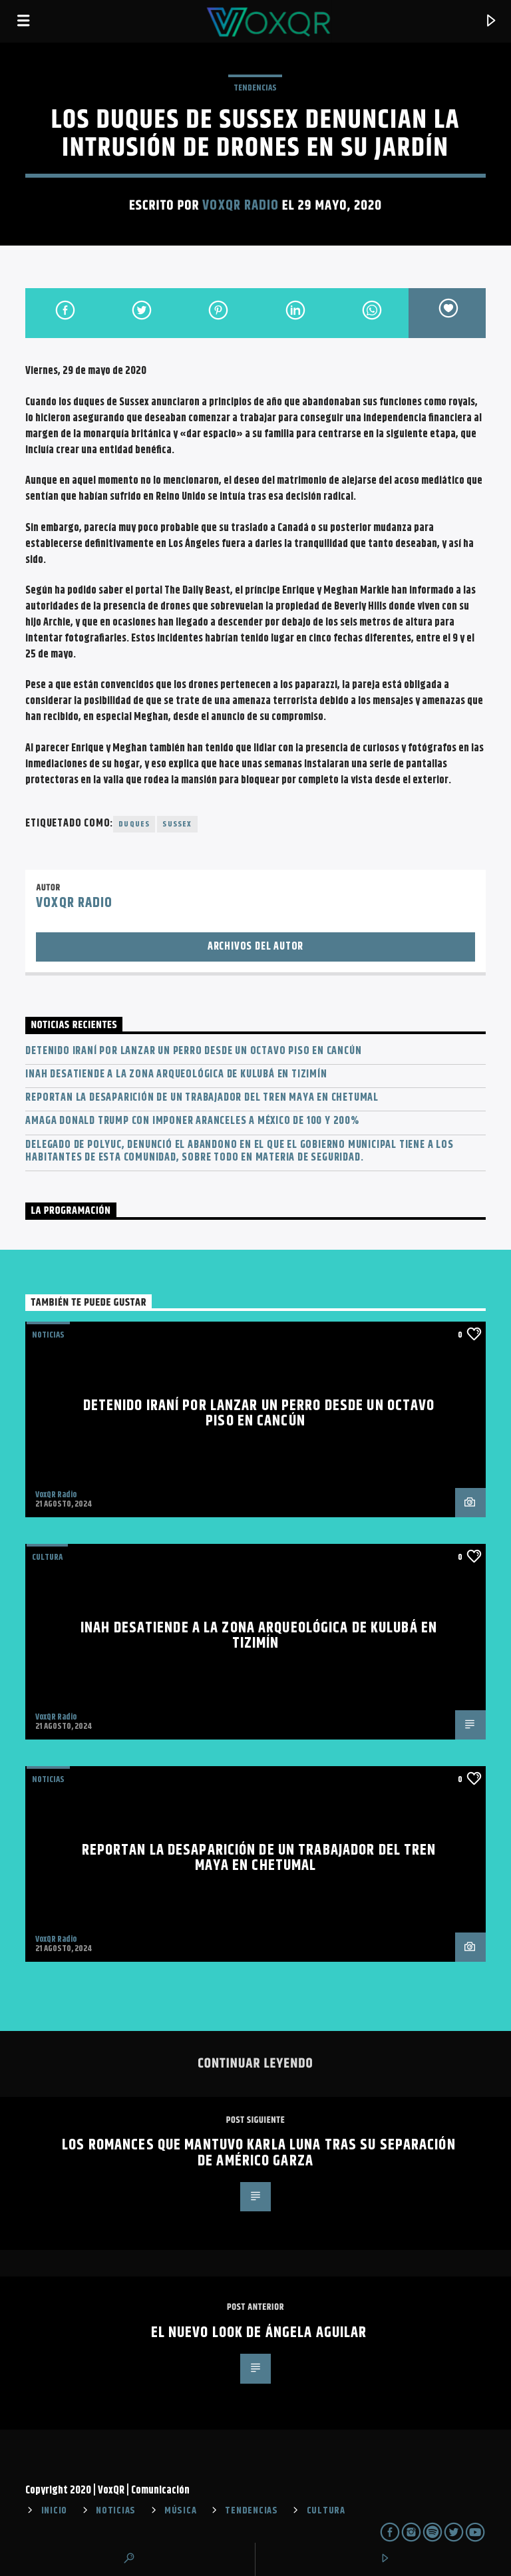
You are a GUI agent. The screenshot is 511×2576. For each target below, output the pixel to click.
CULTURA (326, 2510)
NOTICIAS (48, 1335)
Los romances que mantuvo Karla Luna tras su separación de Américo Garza (258, 2153)
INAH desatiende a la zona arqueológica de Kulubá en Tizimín (176, 1074)
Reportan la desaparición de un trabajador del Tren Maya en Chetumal (202, 1097)
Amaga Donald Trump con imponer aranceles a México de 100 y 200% (192, 1121)
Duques (134, 824)
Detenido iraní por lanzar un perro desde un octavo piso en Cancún (193, 1051)
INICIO (54, 2510)
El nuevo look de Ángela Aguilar (259, 2332)
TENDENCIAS (255, 87)
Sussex (177, 824)
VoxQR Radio (240, 205)
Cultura (47, 1557)
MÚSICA (180, 2510)
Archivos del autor (255, 946)
